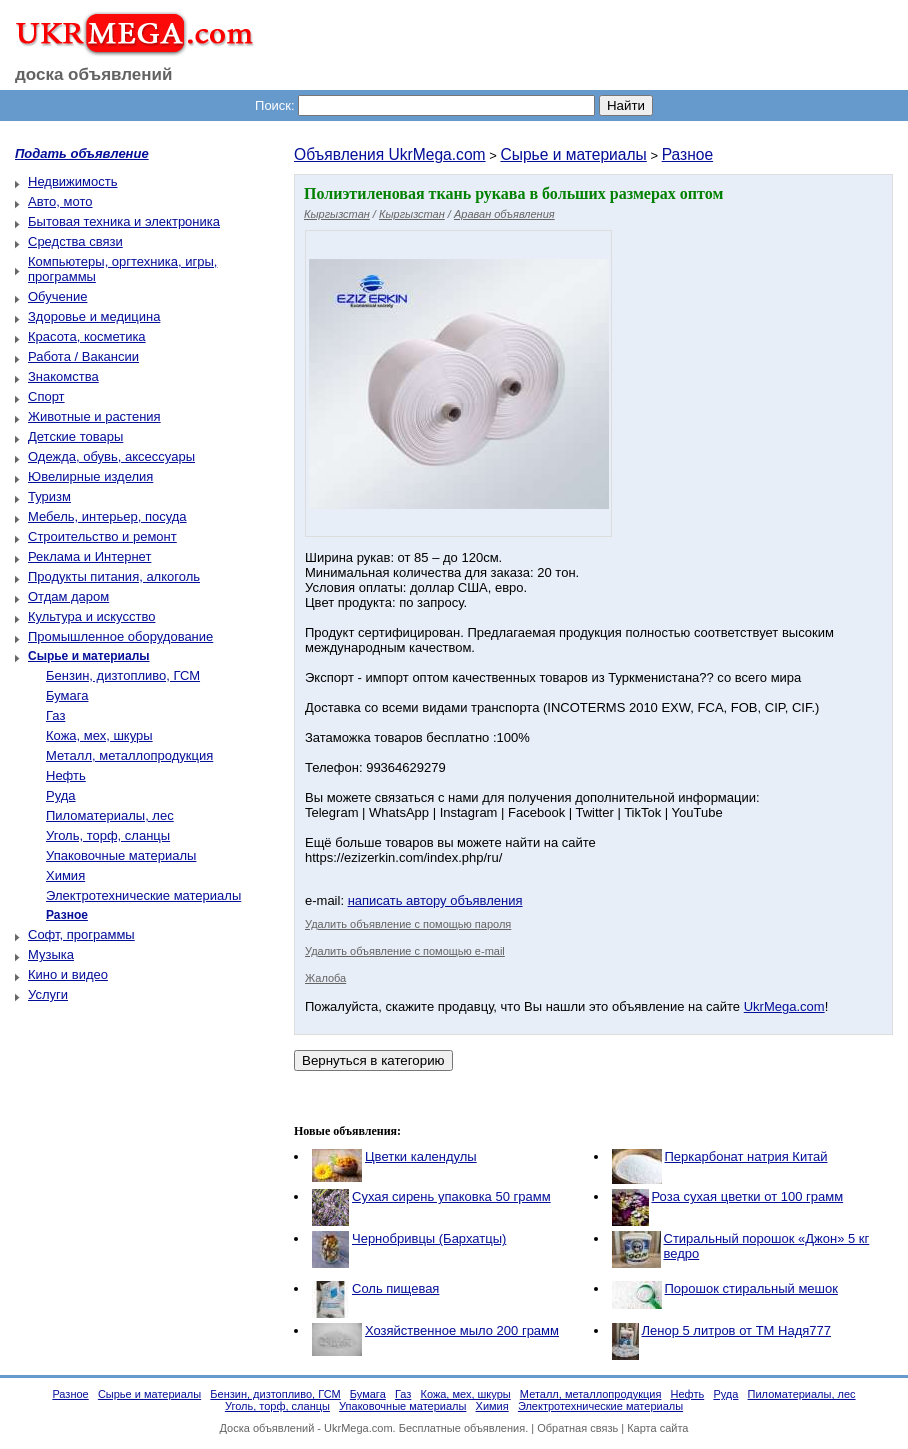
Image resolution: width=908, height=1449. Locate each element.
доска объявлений (94, 74)
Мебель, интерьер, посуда (107, 516)
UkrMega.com (784, 1006)
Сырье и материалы (573, 154)
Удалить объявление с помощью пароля (408, 924)
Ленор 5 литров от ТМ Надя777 (736, 1330)
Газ (55, 715)
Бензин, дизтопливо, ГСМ (123, 675)
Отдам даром (68, 596)
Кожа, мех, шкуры (99, 735)
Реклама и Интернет (89, 556)
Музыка (51, 954)
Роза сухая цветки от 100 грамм (748, 1196)
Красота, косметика (87, 336)
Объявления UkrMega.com (390, 154)
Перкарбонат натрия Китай (746, 1156)
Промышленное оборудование (120, 636)
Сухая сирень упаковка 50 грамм (451, 1196)
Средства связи (75, 241)
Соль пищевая (395, 1288)
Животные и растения (94, 416)
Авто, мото (60, 201)
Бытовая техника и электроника (124, 221)
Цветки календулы (421, 1156)
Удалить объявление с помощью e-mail (405, 951)
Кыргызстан (337, 214)
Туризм (49, 496)
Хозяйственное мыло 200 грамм (462, 1330)
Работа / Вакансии (83, 356)
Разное (688, 154)
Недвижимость (72, 181)
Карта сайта (657, 1428)
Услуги (48, 994)
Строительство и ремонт (102, 536)
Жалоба (325, 978)
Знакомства (63, 376)
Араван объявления (504, 214)
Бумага (67, 695)
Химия (65, 875)
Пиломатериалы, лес (110, 815)
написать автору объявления (435, 900)
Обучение (57, 296)
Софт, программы (81, 934)
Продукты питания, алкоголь (114, 576)
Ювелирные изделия (90, 476)
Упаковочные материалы (121, 855)
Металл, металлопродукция (129, 755)
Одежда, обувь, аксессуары (111, 456)
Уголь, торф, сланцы (108, 835)
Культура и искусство (91, 616)
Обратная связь (577, 1428)
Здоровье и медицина (94, 316)
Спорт (46, 396)
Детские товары (75, 436)
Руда (61, 795)
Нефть (66, 775)
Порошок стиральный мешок (751, 1288)
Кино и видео (68, 974)
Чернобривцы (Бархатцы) (429, 1238)
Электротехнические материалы (143, 895)
